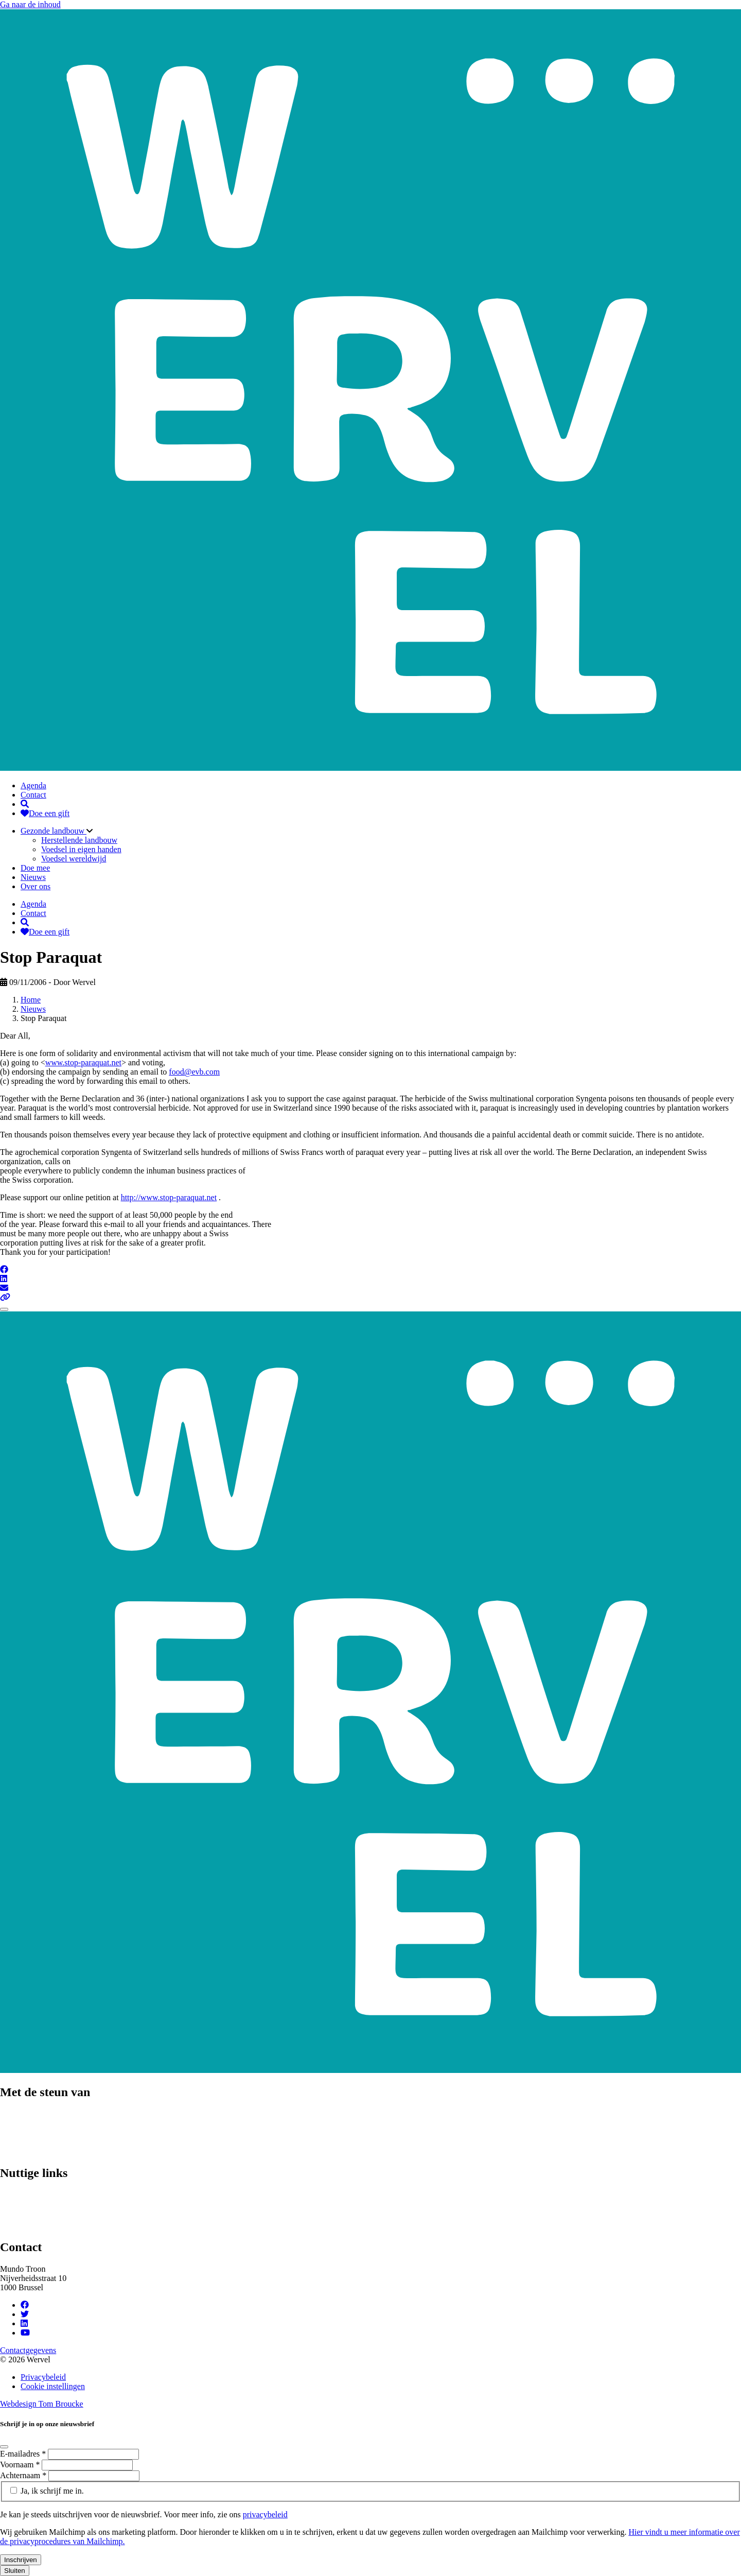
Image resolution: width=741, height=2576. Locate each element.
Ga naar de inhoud (30, 4)
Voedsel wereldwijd (73, 858)
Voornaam (21, 2464)
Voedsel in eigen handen (81, 849)
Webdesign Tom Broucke (41, 2403)
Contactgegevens (28, 2350)
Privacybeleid (43, 2377)
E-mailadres (24, 2453)
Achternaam (24, 2475)
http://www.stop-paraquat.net (169, 1197)
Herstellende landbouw (79, 840)
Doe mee (35, 867)
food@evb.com (194, 1071)
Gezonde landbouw (53, 830)
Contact (33, 794)
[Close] (4, 1309)
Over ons (35, 886)
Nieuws (33, 877)
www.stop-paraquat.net (83, 1062)
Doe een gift (45, 813)
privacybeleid (265, 2514)
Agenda (33, 785)
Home (31, 999)
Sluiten (14, 2570)
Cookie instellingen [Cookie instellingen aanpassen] (53, 2386)
